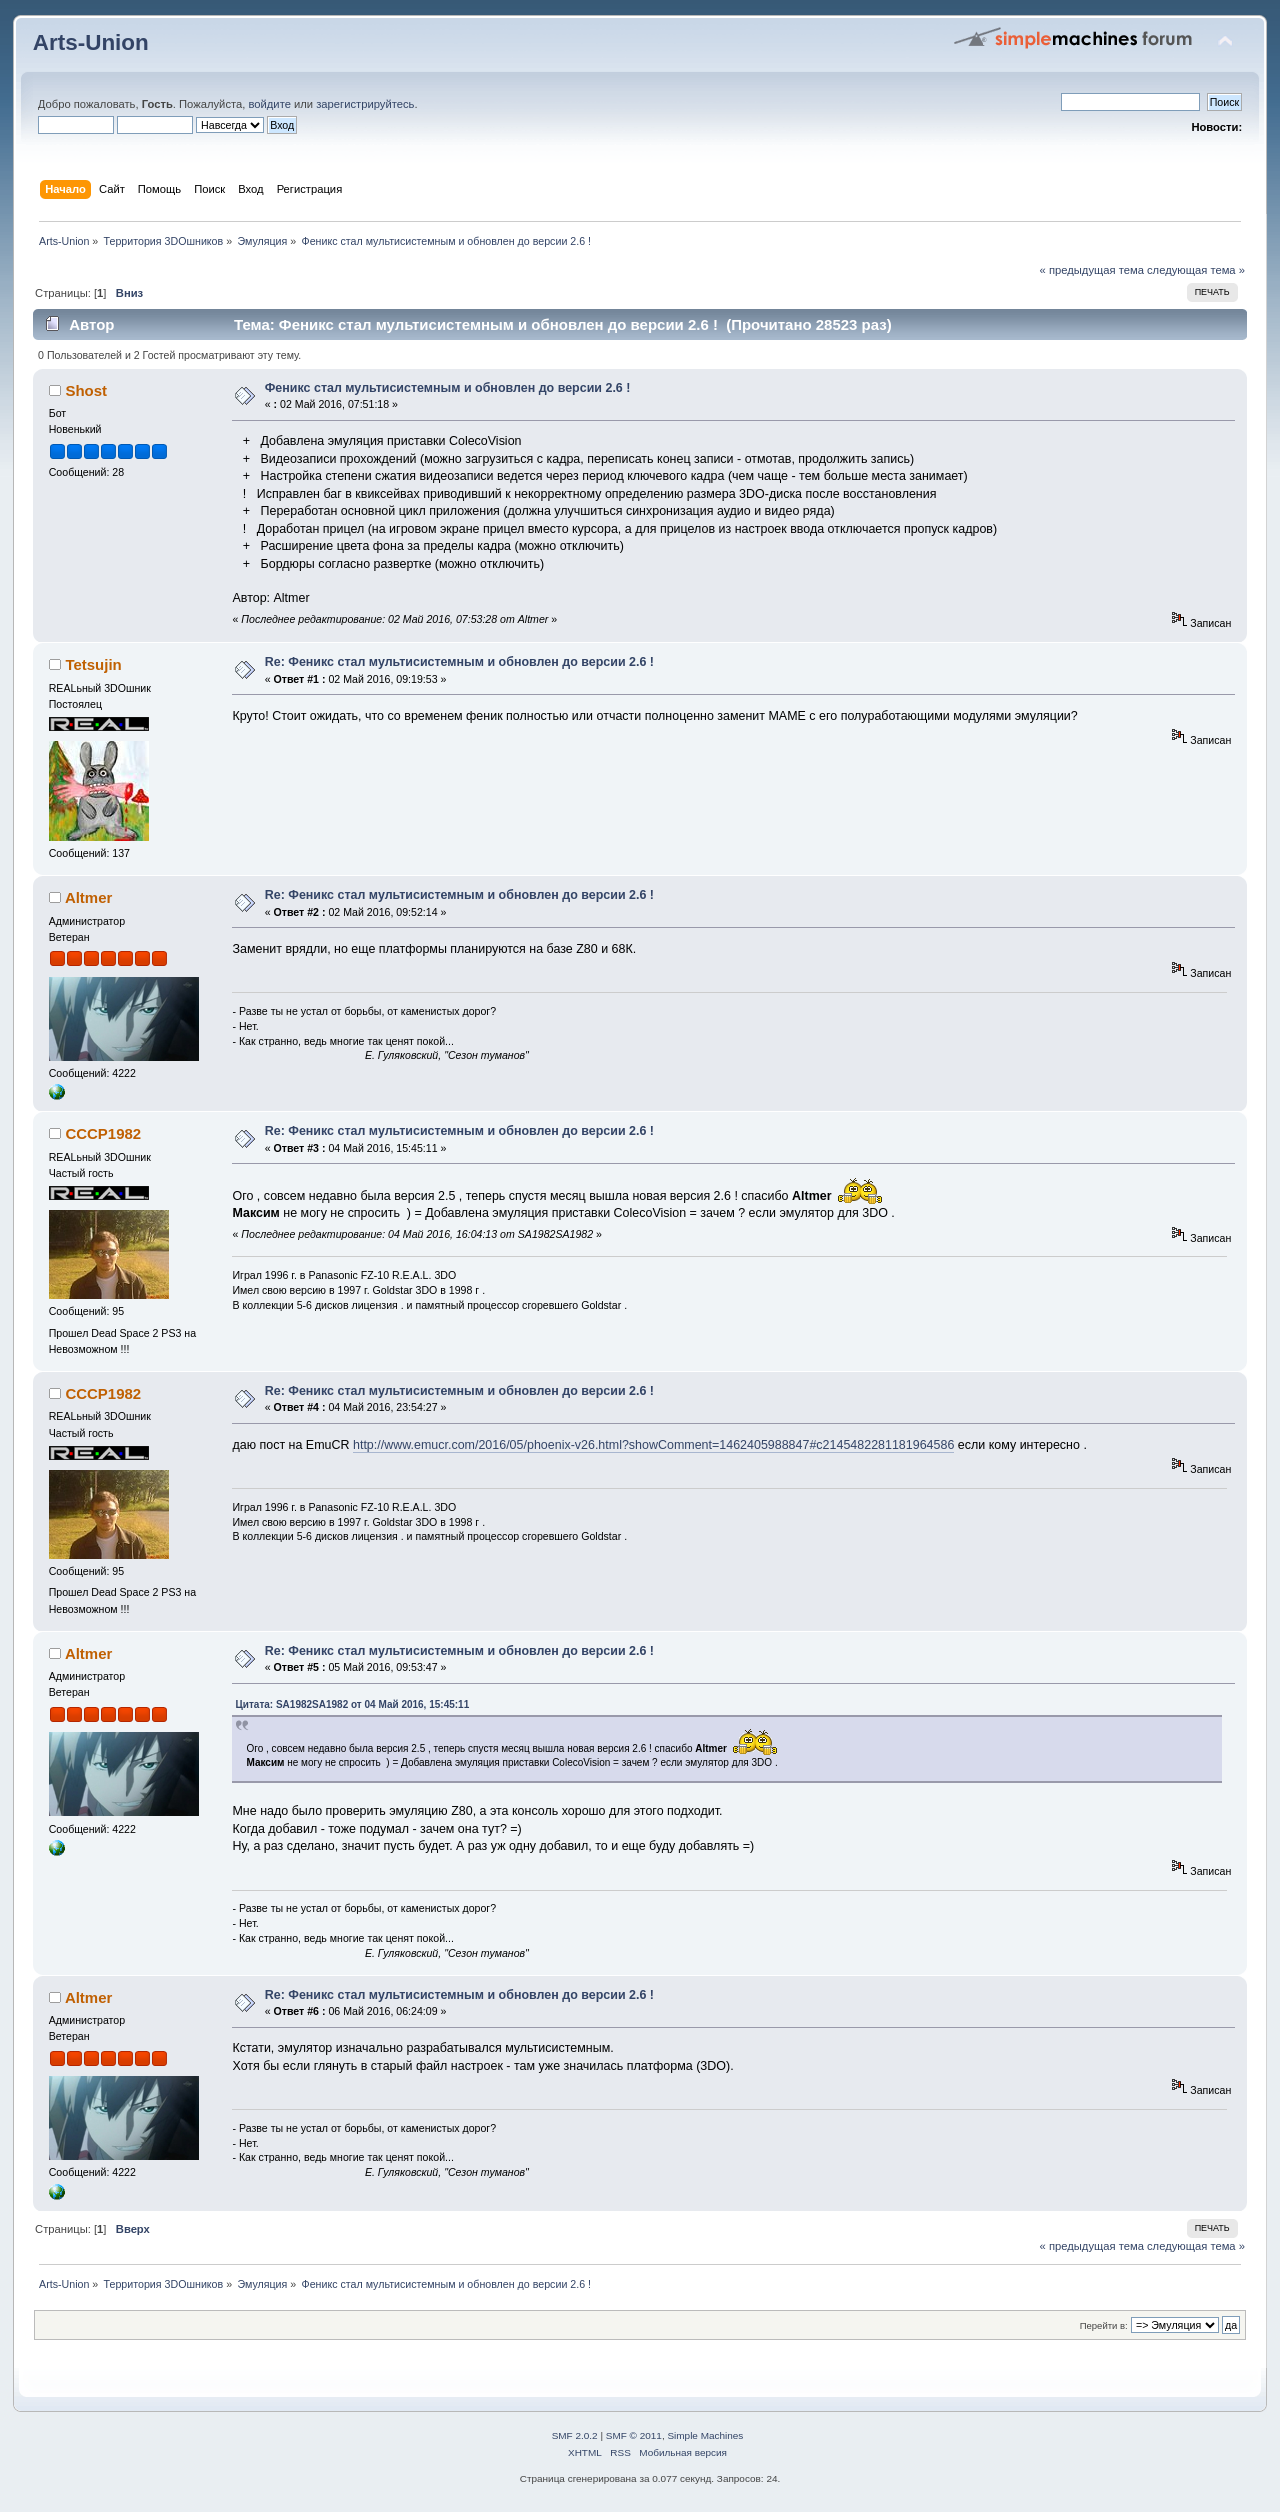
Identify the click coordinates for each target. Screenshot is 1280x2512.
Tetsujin (93, 664)
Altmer (88, 897)
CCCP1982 (103, 1133)
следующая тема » (1196, 270)
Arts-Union (91, 42)
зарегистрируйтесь (365, 104)
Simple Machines (705, 2435)
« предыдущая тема (1092, 270)
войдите (269, 104)
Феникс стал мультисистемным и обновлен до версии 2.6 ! (448, 388)
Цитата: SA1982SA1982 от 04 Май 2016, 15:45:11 (352, 1704)
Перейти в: (1104, 2325)
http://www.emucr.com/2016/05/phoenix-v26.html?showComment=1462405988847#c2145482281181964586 (653, 1445)
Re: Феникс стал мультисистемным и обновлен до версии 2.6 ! (459, 662)
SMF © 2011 (634, 2435)
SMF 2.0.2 (575, 2435)
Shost (86, 390)
